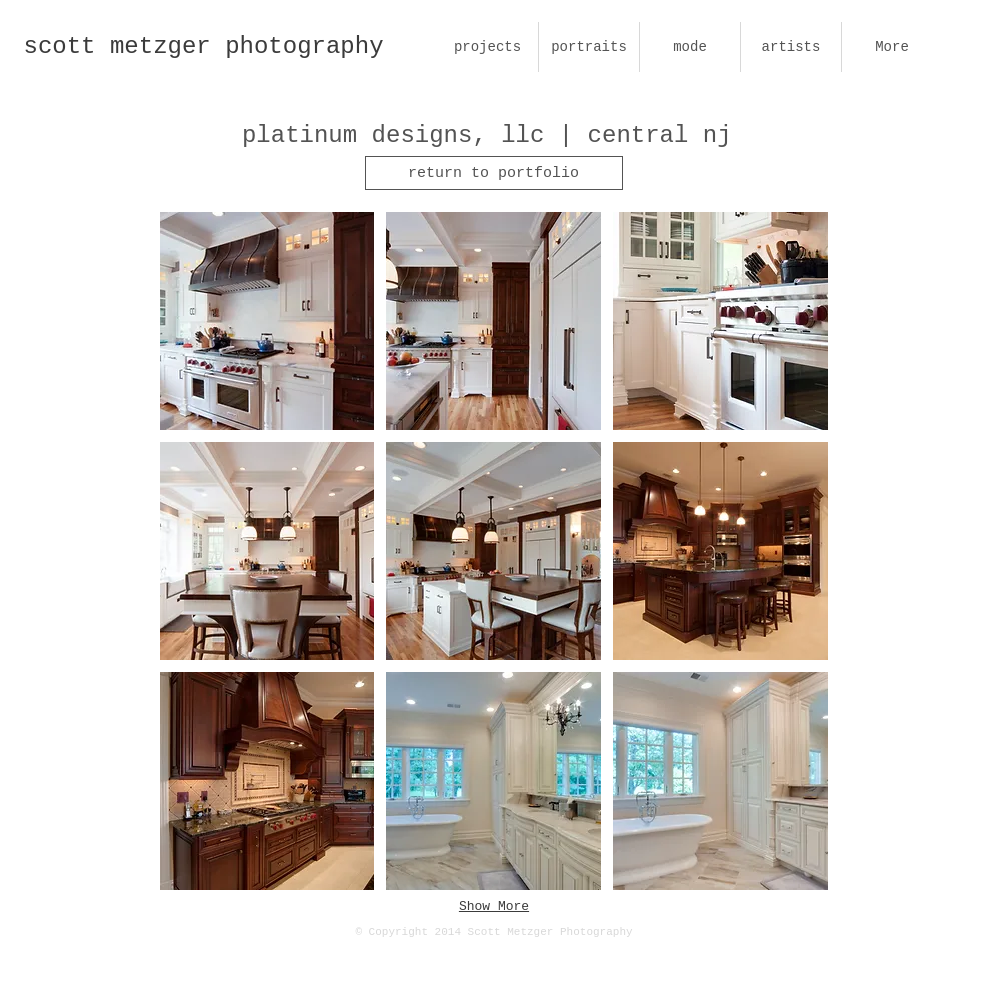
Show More (494, 906)
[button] (267, 321)
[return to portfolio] (494, 173)
